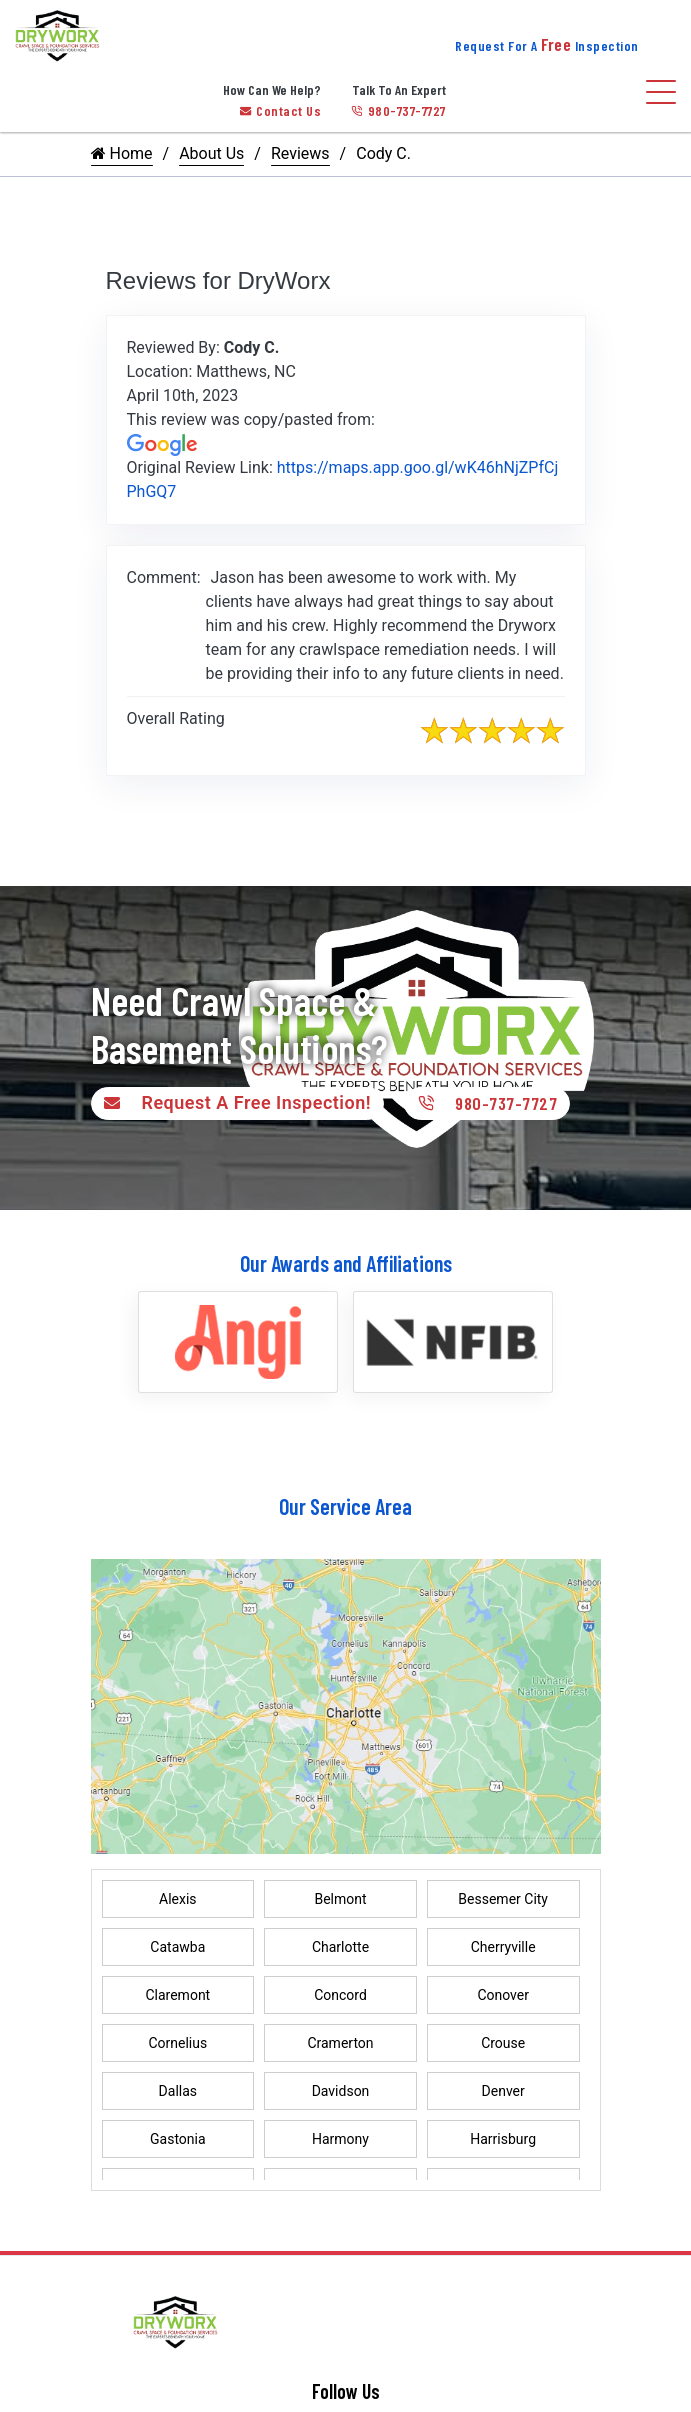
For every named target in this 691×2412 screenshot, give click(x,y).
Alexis (178, 1899)
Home (122, 153)
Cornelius (177, 2043)
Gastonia (178, 2139)
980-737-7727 (398, 110)
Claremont (177, 1995)
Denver (503, 2091)
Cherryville (503, 1947)
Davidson (341, 2091)
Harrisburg (503, 2139)
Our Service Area (345, 1506)
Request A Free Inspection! (233, 1103)
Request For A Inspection (547, 45)
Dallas (178, 2091)
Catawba (177, 1947)
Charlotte (340, 1947)
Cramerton (340, 2043)
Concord (340, 1995)
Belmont (340, 1899)
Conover (503, 1995)
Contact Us (281, 110)
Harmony (340, 2139)
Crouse (503, 2043)
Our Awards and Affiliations (346, 1263)
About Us (211, 153)
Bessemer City (503, 1899)
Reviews (300, 153)
